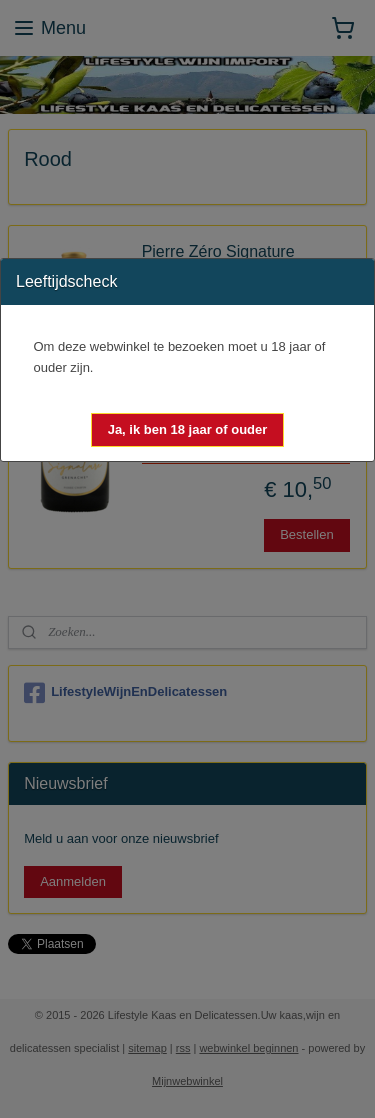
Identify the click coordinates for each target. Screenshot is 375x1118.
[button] (188, 430)
